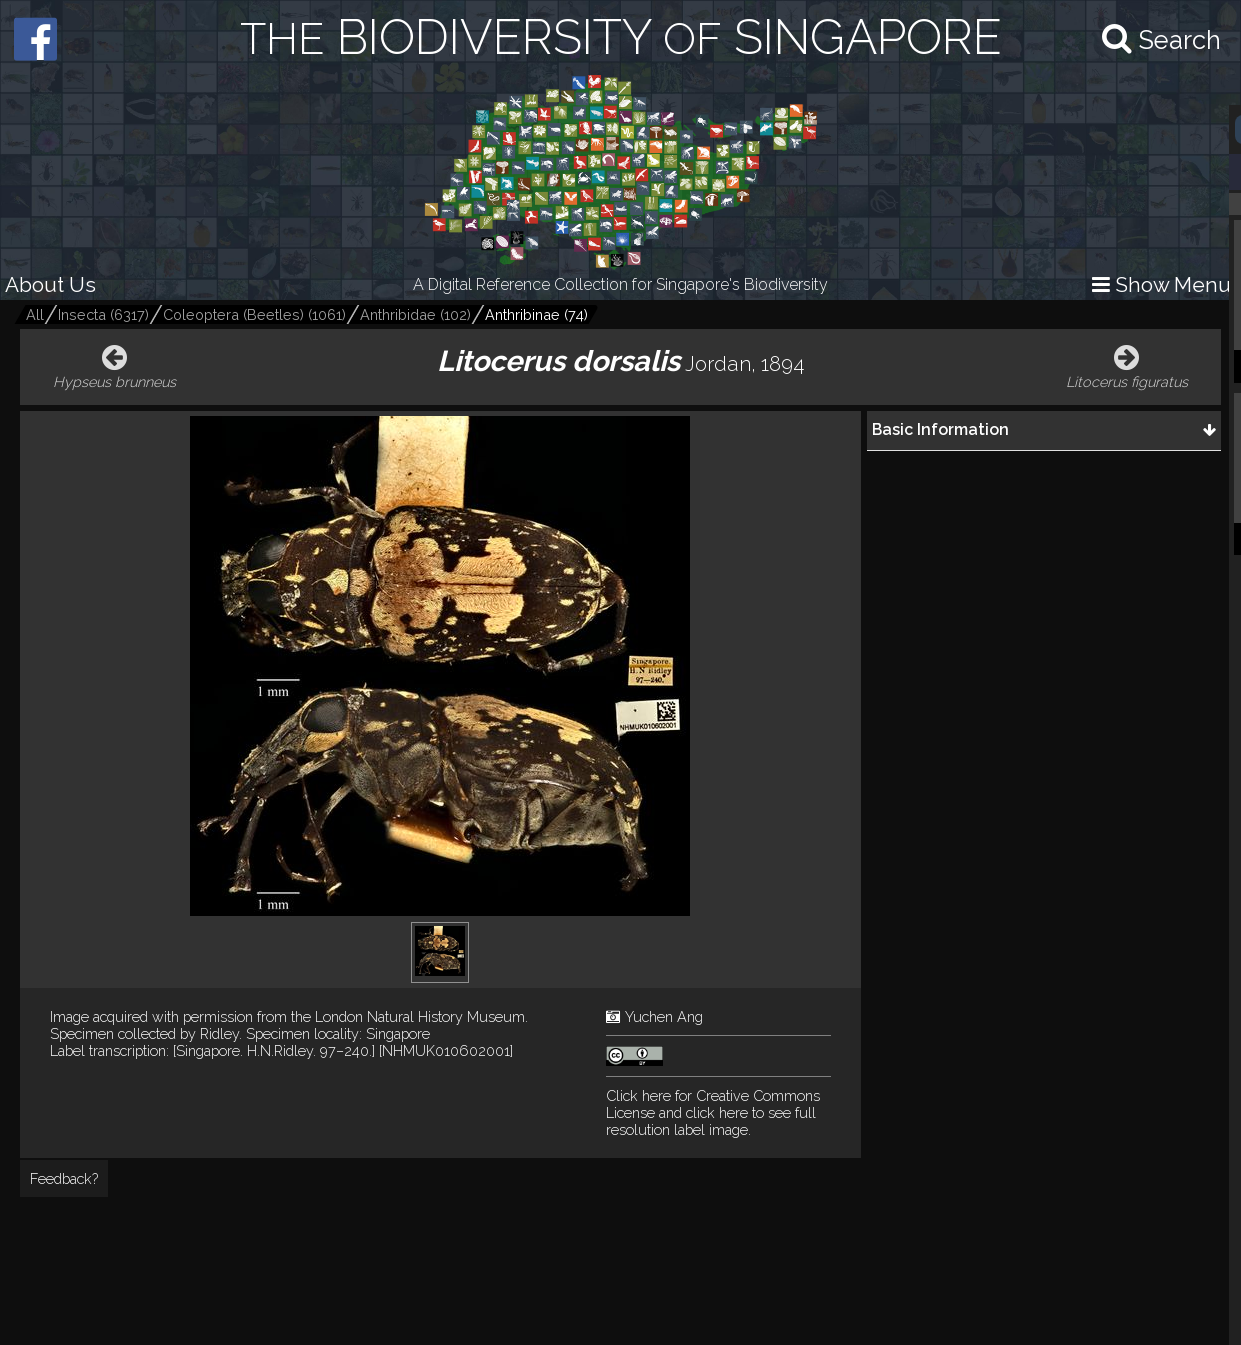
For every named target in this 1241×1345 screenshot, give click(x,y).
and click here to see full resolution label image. (713, 1112)
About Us (50, 284)
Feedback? (64, 1178)
